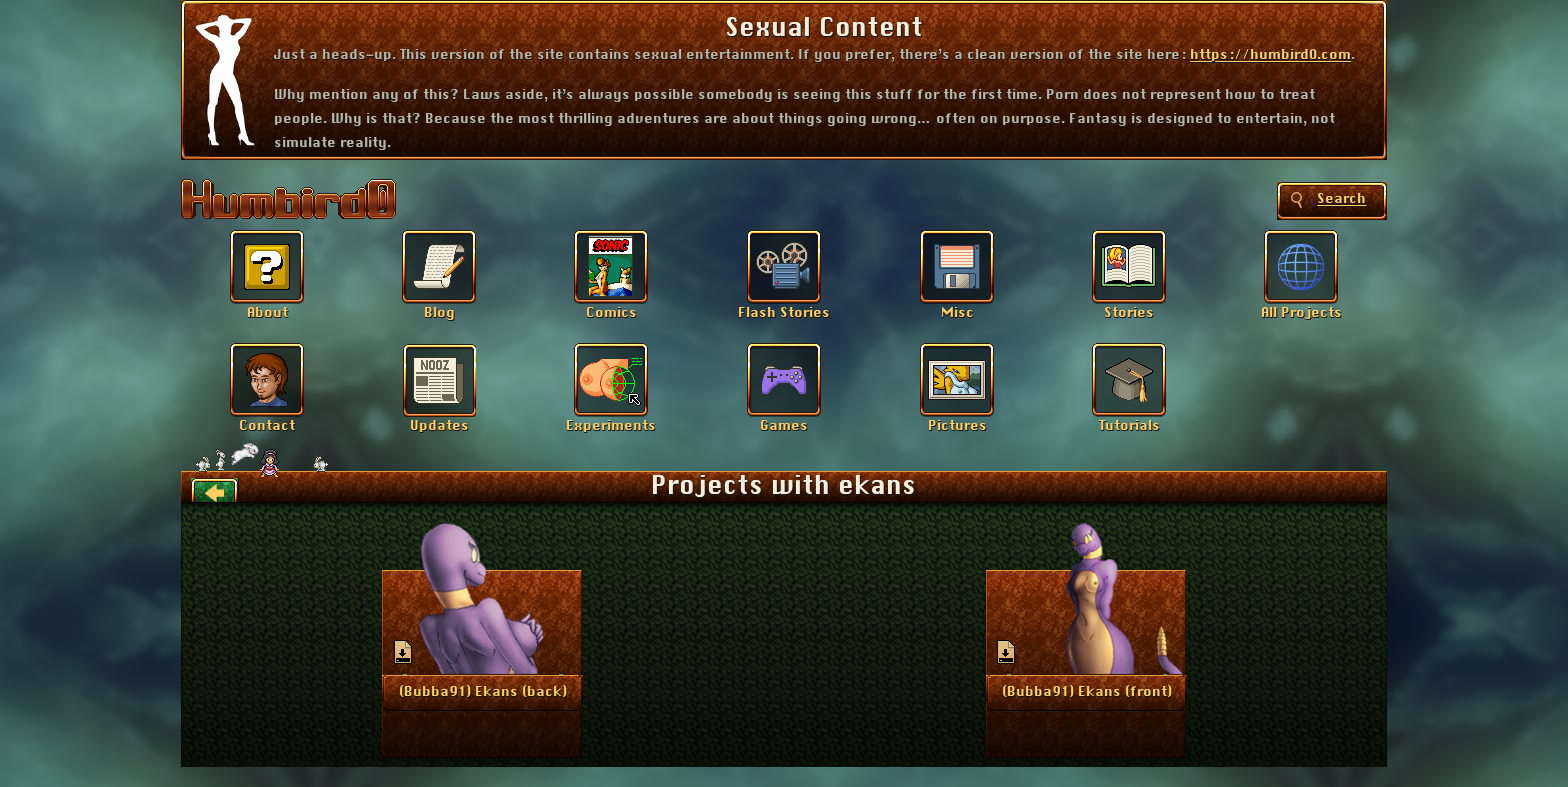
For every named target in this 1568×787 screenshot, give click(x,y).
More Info (483, 691)
